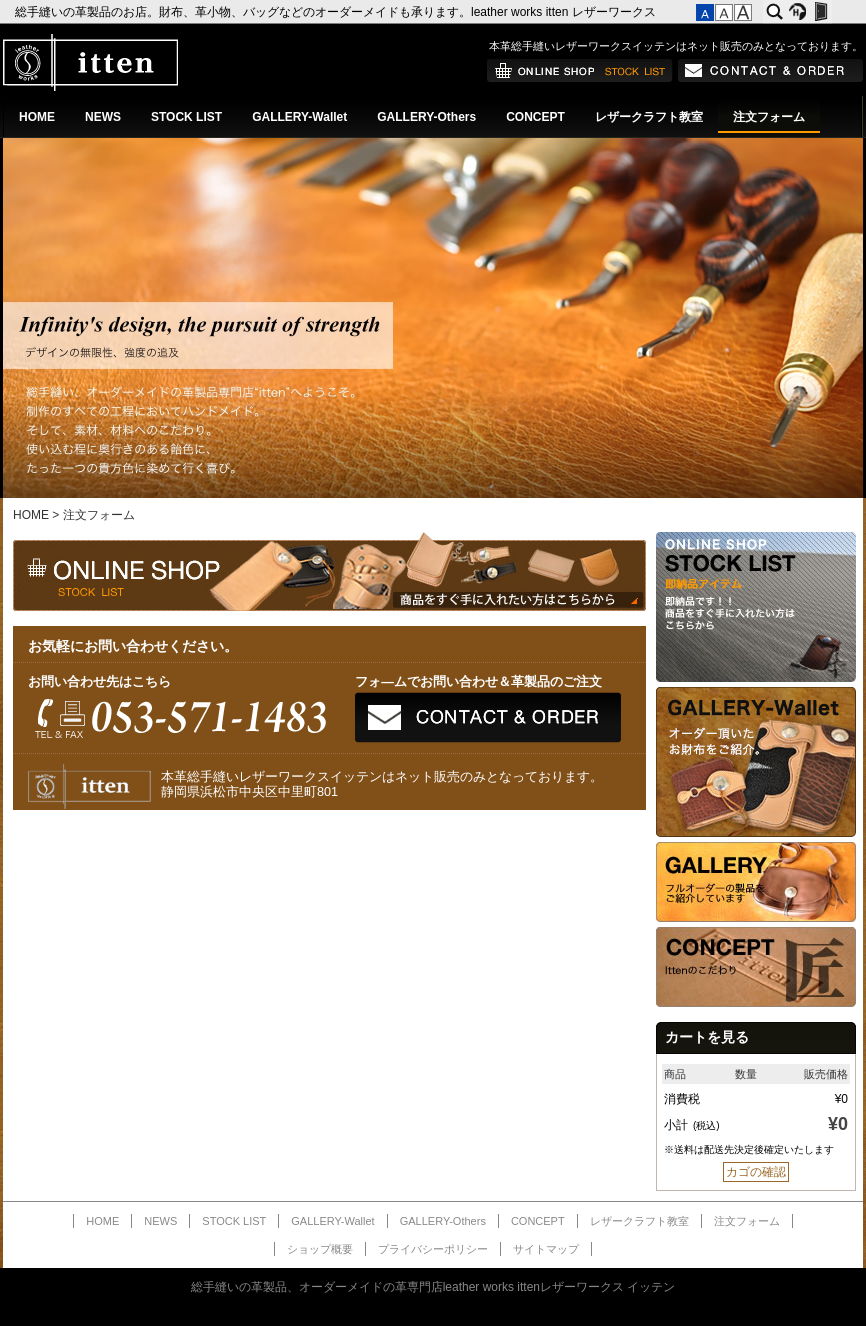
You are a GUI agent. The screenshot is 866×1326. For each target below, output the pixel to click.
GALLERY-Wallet (299, 117)
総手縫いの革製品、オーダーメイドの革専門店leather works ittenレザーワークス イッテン (433, 1287)
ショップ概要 (320, 1249)
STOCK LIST (186, 117)
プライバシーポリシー (433, 1249)
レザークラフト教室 (649, 117)
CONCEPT (535, 117)
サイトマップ (546, 1249)
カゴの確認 (756, 1172)
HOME (37, 117)
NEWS (103, 117)
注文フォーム (769, 117)
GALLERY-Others (426, 117)
